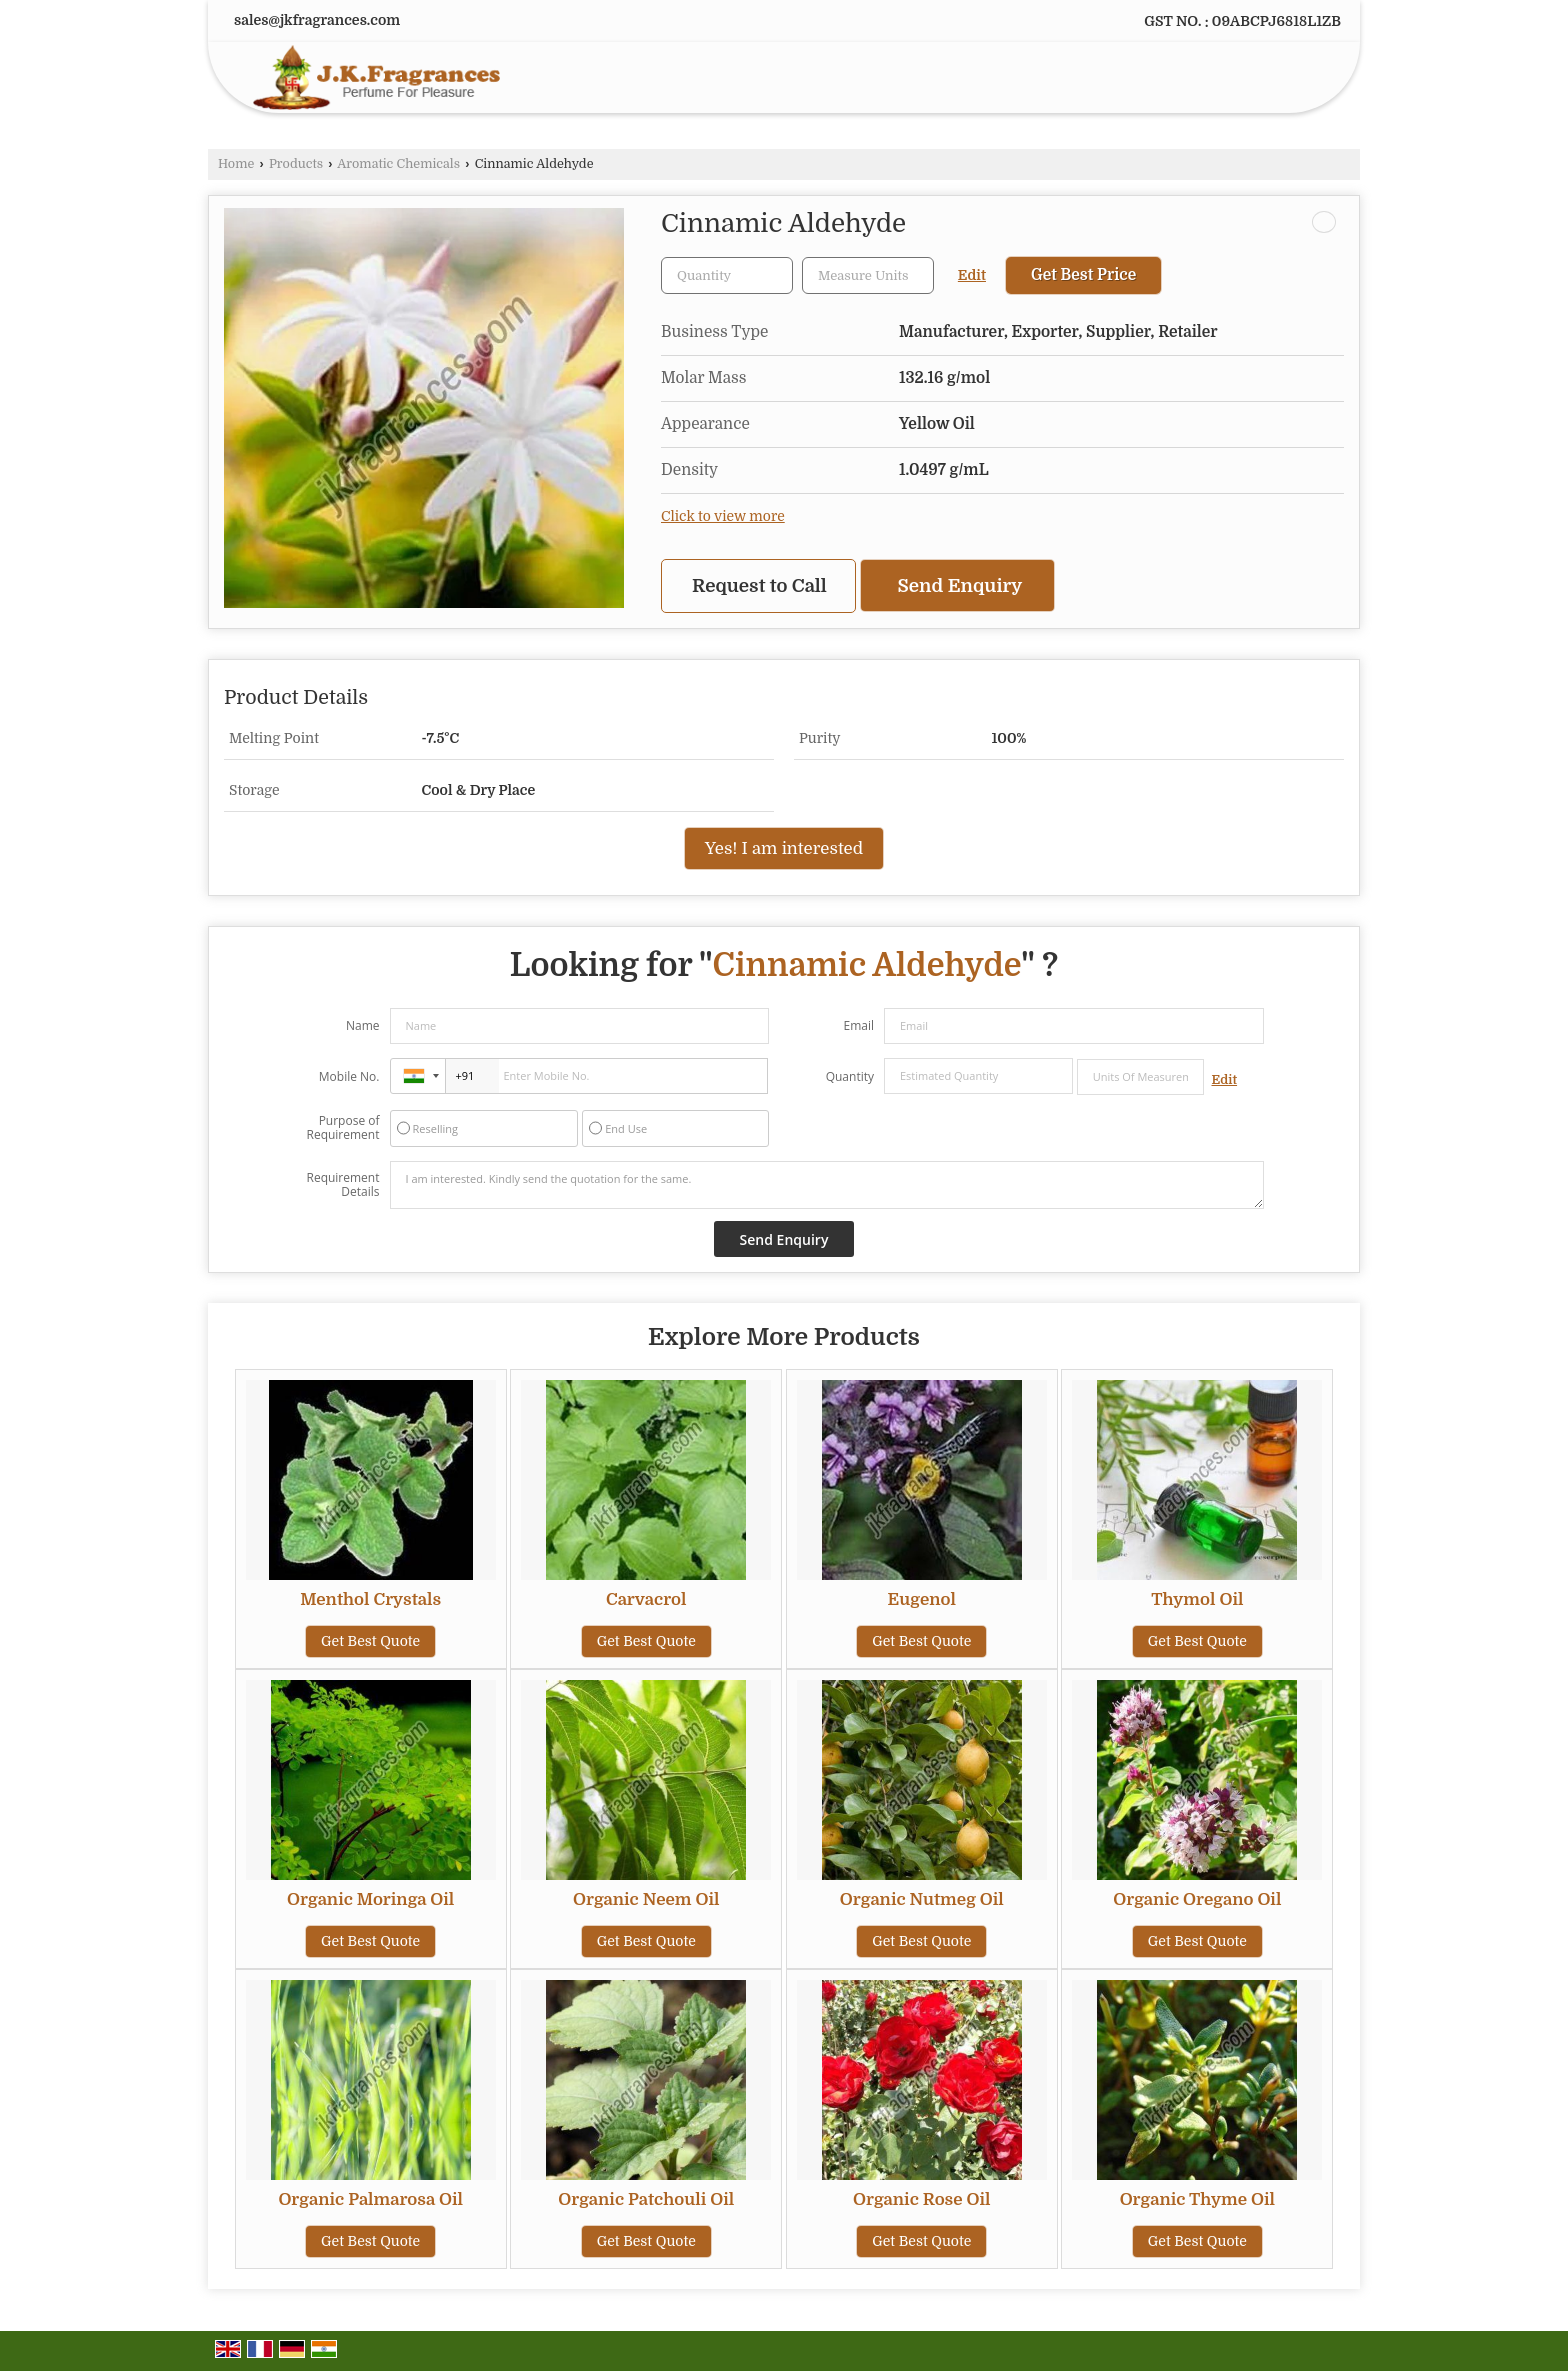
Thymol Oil (1197, 1599)
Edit (972, 275)
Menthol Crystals (370, 1599)
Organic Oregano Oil (1197, 1899)
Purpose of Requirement (342, 1128)
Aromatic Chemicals (398, 164)
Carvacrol (646, 1599)
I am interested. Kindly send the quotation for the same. (827, 1185)
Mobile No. (349, 1076)
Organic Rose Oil (922, 2199)
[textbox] (868, 275)
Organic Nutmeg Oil (922, 1899)
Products (296, 164)
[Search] (1302, 81)
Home (236, 164)
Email (858, 1025)
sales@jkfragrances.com (317, 20)
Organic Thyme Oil (1197, 2199)
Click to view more (723, 516)
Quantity (850, 1076)
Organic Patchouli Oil (646, 2199)
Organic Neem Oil (646, 1899)
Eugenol (922, 1599)
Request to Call (759, 585)
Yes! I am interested (784, 848)
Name (363, 1025)
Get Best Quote (370, 1641)
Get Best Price (1083, 275)
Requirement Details (342, 1185)
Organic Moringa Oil (370, 1899)
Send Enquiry (960, 585)
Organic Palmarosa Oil (370, 2199)
